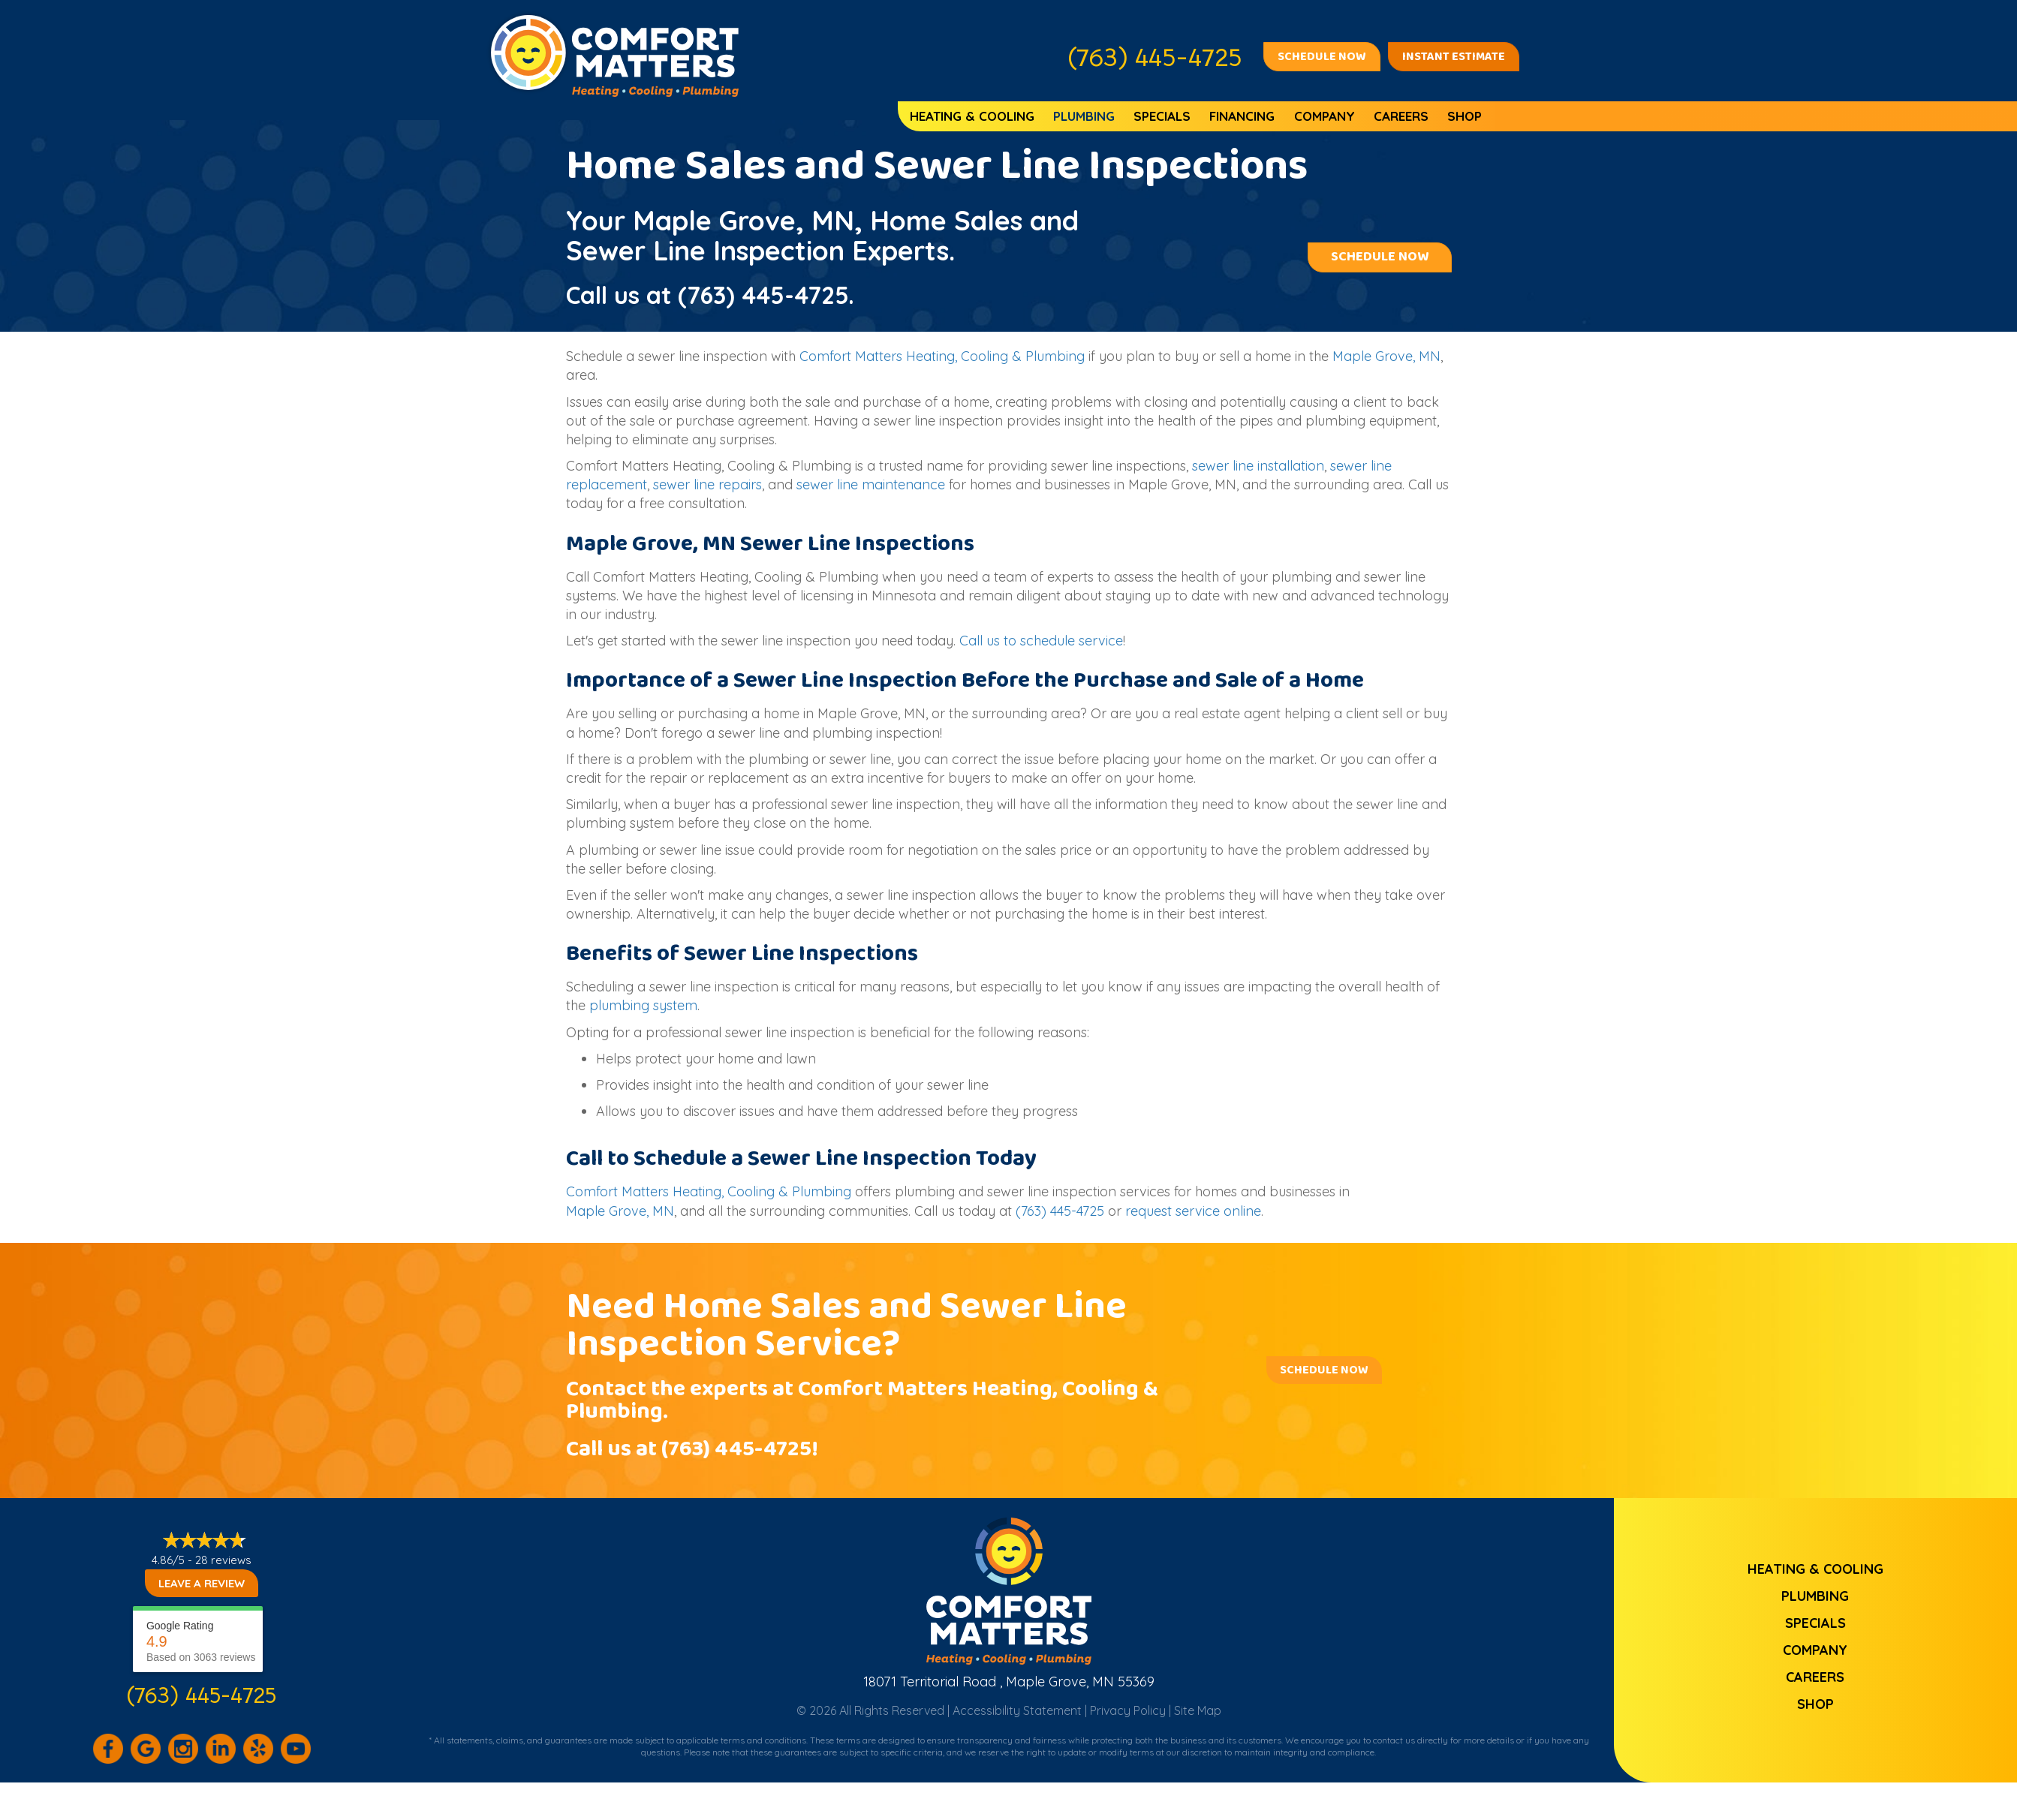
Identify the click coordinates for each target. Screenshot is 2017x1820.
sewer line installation (1258, 465)
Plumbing (1084, 116)
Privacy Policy (1128, 1710)
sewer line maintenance (870, 484)
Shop (1464, 116)
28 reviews (223, 1560)
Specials (1162, 116)
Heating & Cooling (972, 116)
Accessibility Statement (1017, 1710)
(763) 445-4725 (763, 295)
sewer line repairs (707, 484)
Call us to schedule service (1041, 640)
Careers (1401, 116)
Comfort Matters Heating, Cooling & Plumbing (942, 356)
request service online (1193, 1211)
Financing (1242, 116)
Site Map (1197, 1710)
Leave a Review (201, 1583)
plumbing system (643, 1005)
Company (1324, 116)
